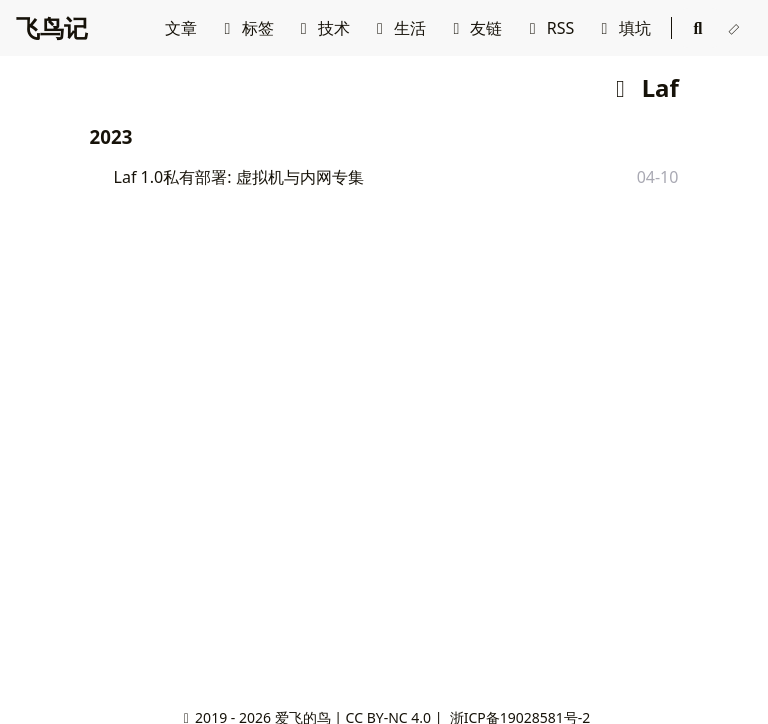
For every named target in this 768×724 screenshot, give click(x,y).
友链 (476, 28)
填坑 (625, 28)
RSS (551, 28)
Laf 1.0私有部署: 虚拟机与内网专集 (239, 177)
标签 (247, 28)
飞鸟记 (52, 27)
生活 (400, 28)
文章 (183, 28)
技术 (324, 28)
